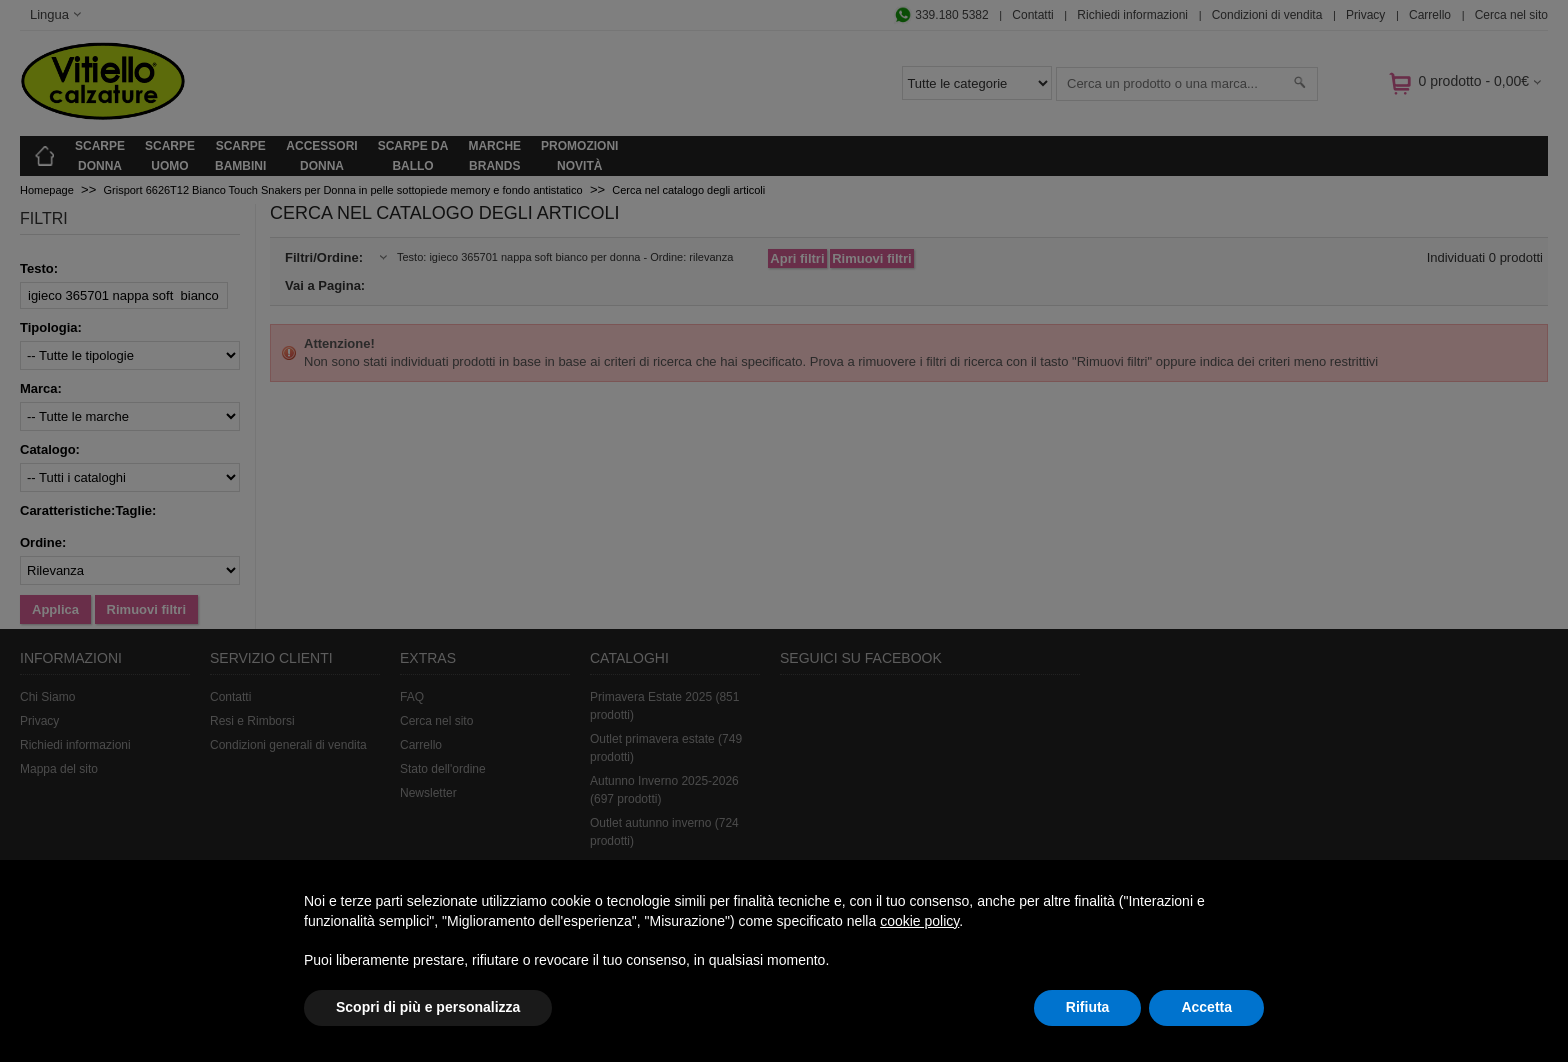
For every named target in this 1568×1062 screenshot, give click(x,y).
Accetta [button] (1206, 1007)
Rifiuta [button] (1088, 1007)
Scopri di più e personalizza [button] (428, 1007)
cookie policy (919, 921)
